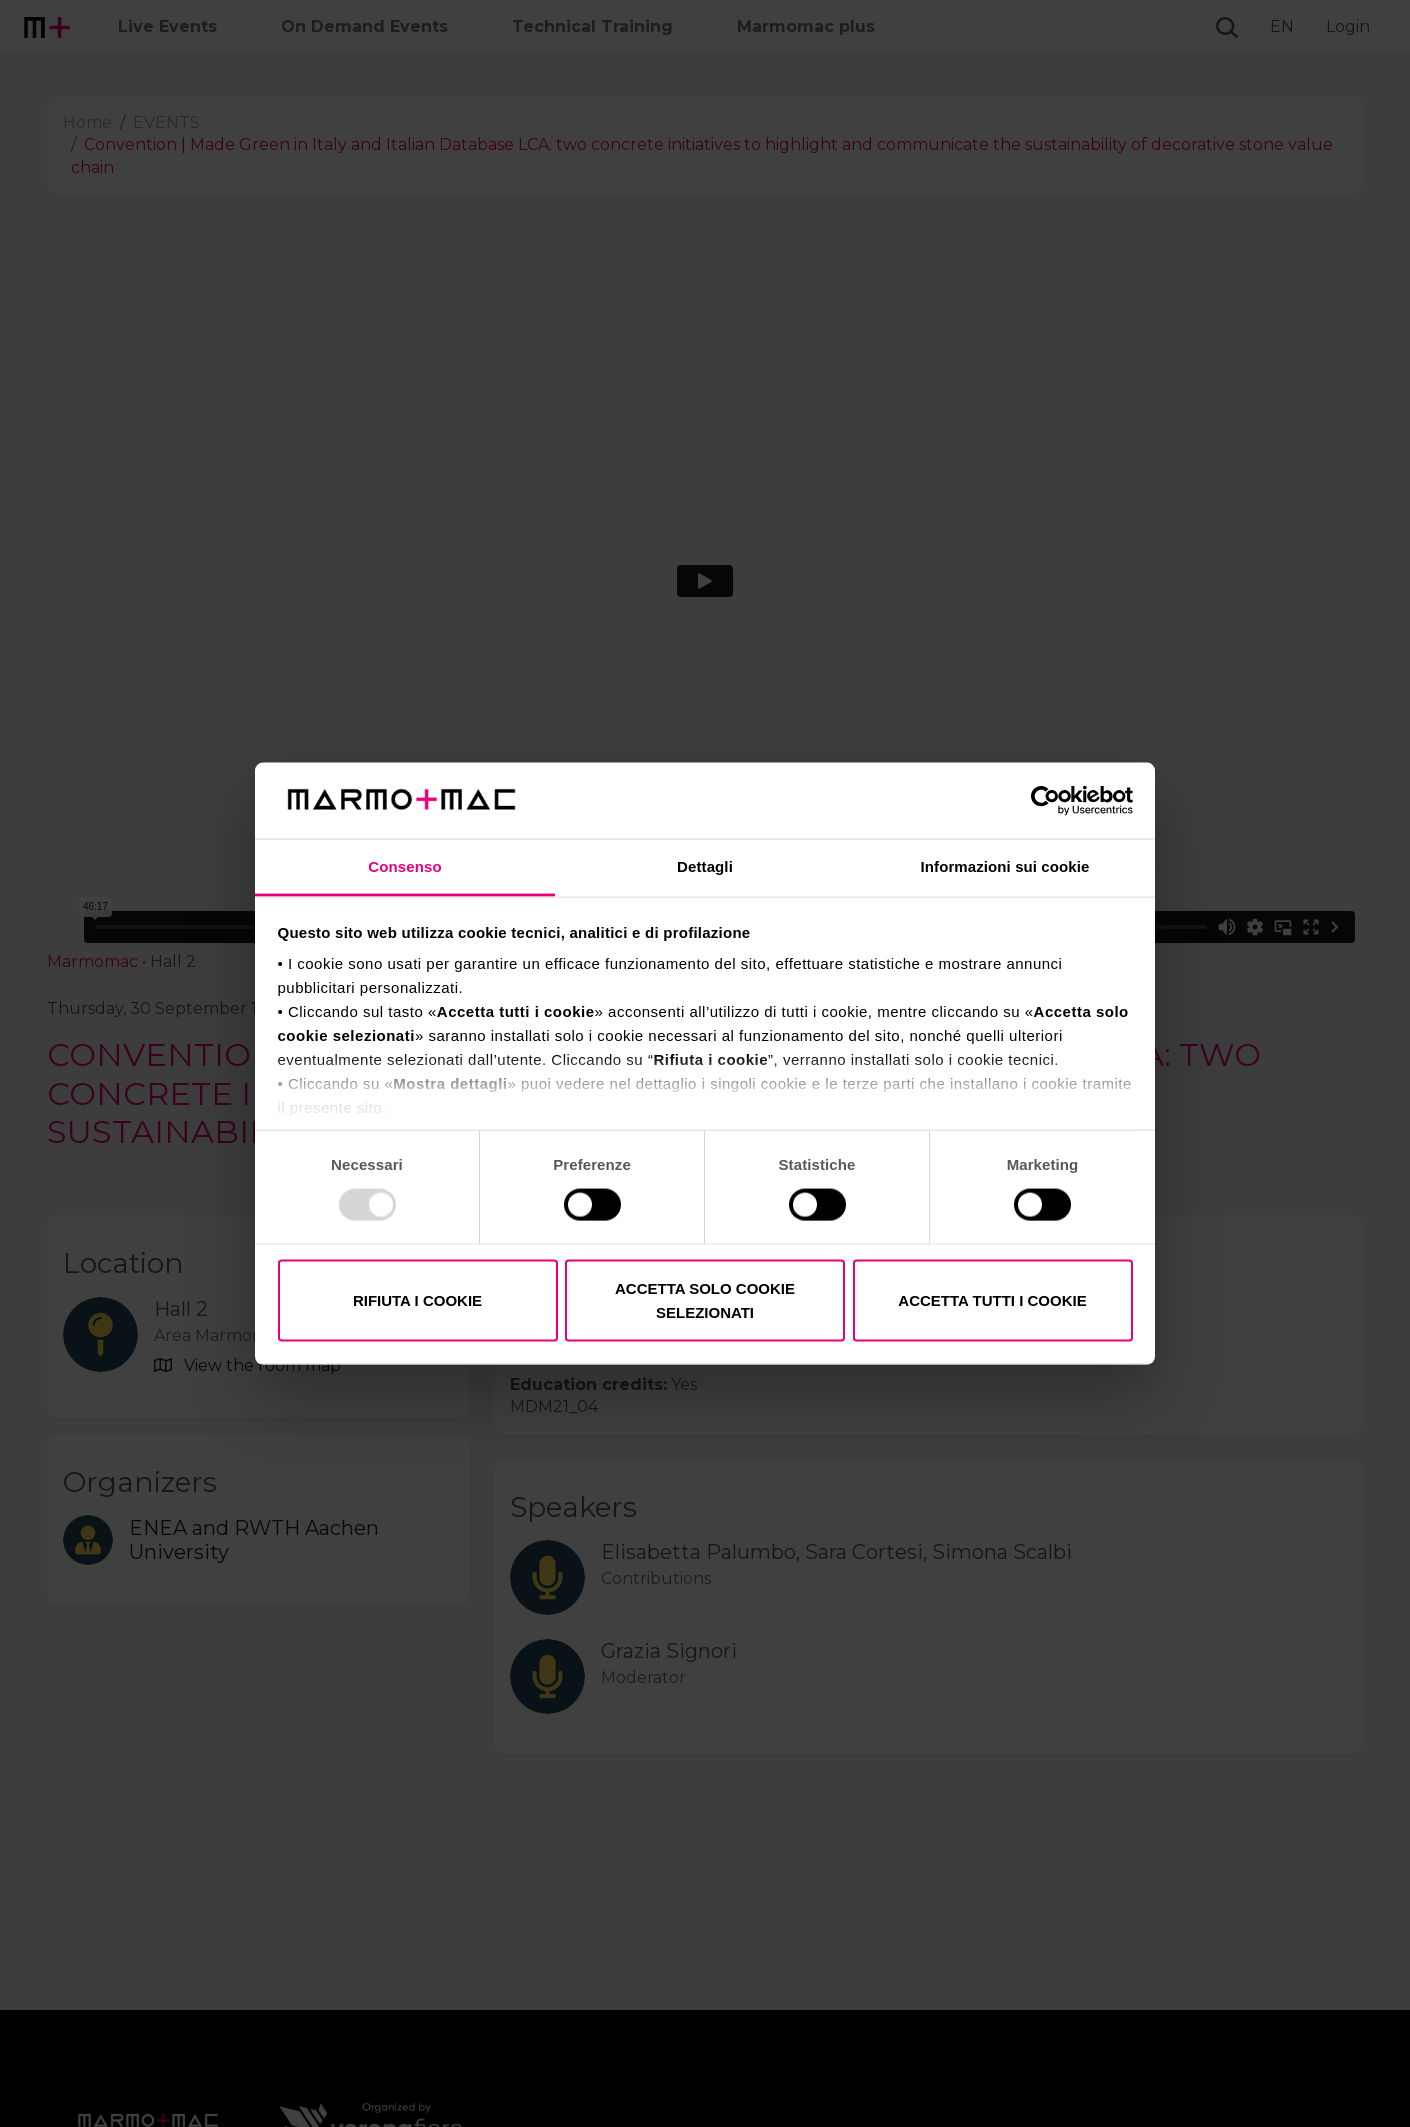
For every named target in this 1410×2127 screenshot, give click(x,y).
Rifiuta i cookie (417, 1299)
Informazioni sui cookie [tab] (1005, 866)
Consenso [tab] (404, 866)
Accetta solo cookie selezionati (705, 1299)
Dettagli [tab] (705, 866)
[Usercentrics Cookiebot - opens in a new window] (1045, 800)
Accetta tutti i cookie (992, 1299)
